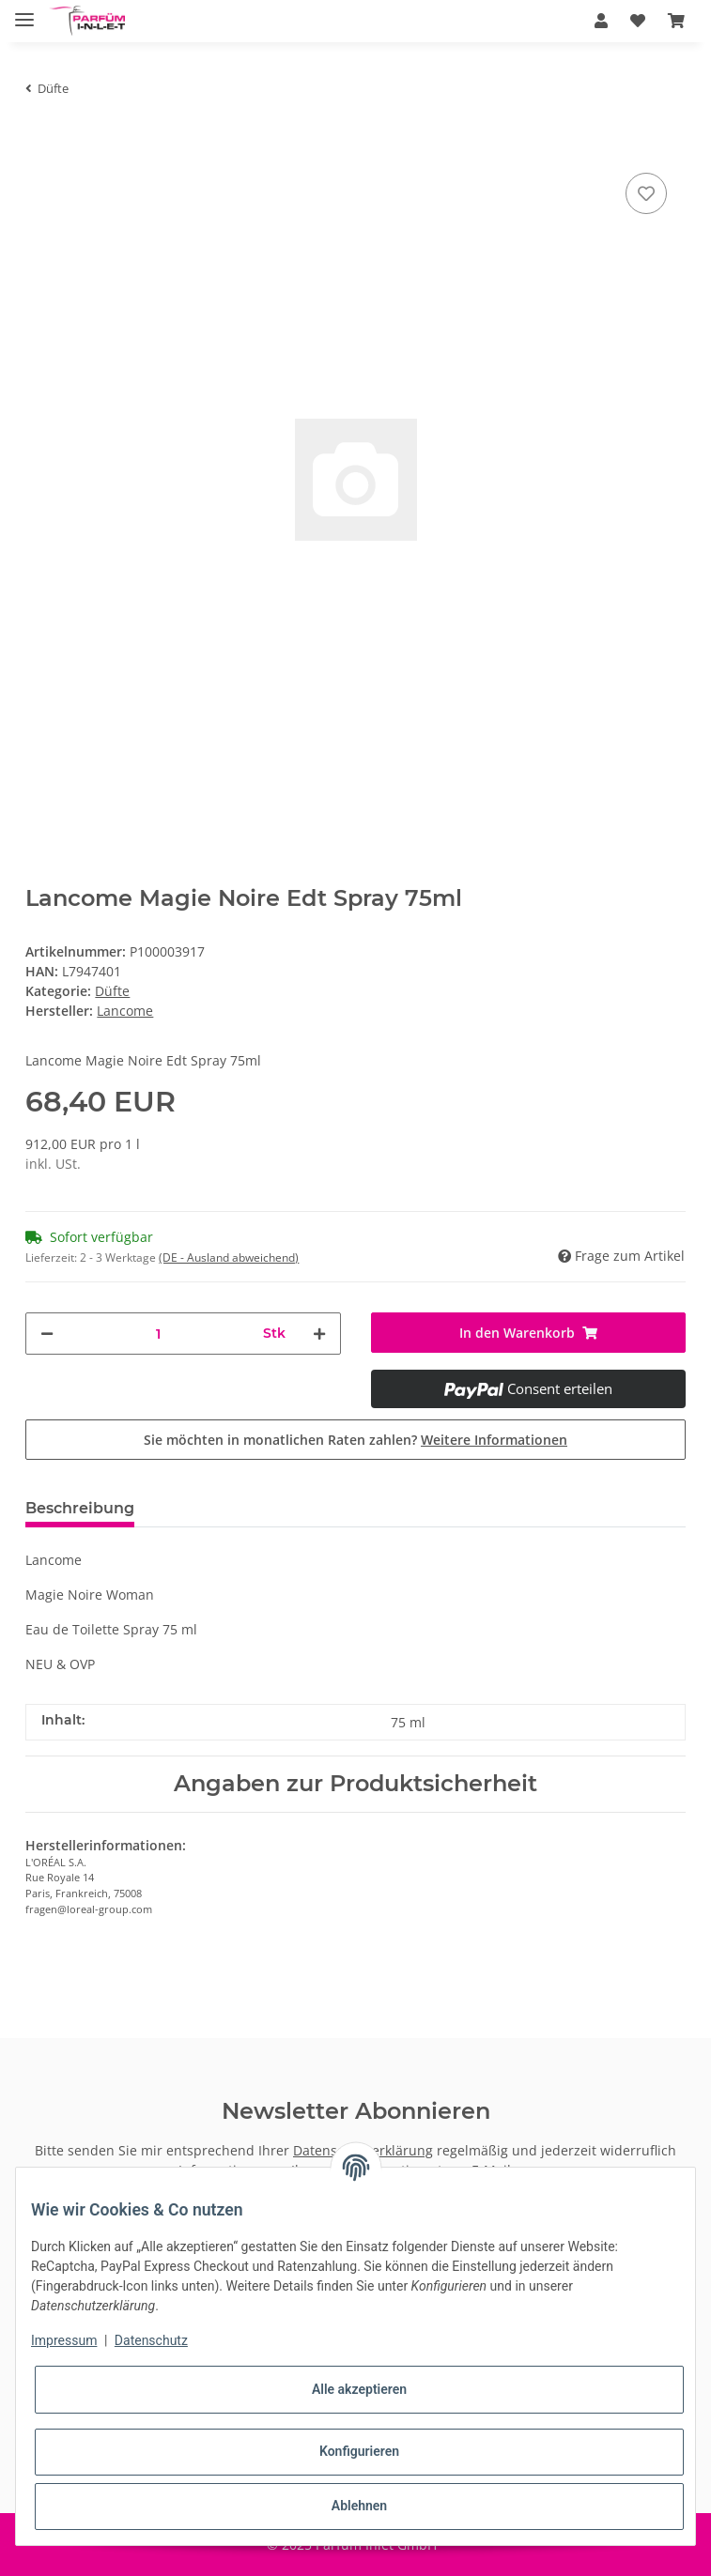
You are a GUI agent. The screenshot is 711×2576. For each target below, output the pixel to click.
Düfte (112, 991)
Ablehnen (359, 2505)
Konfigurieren (359, 2451)
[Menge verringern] (47, 1333)
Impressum (64, 2340)
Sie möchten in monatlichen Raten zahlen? (355, 1440)
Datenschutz (151, 2340)
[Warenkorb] (676, 20)
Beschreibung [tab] (79, 1508)
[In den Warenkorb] (40, 140)
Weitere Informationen (494, 1440)
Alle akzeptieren (359, 2389)
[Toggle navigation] (24, 11)
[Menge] (158, 1333)
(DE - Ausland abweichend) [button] (229, 1257)
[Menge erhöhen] (319, 1333)
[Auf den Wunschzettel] (646, 193)
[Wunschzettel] (638, 20)
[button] (601, 20)
